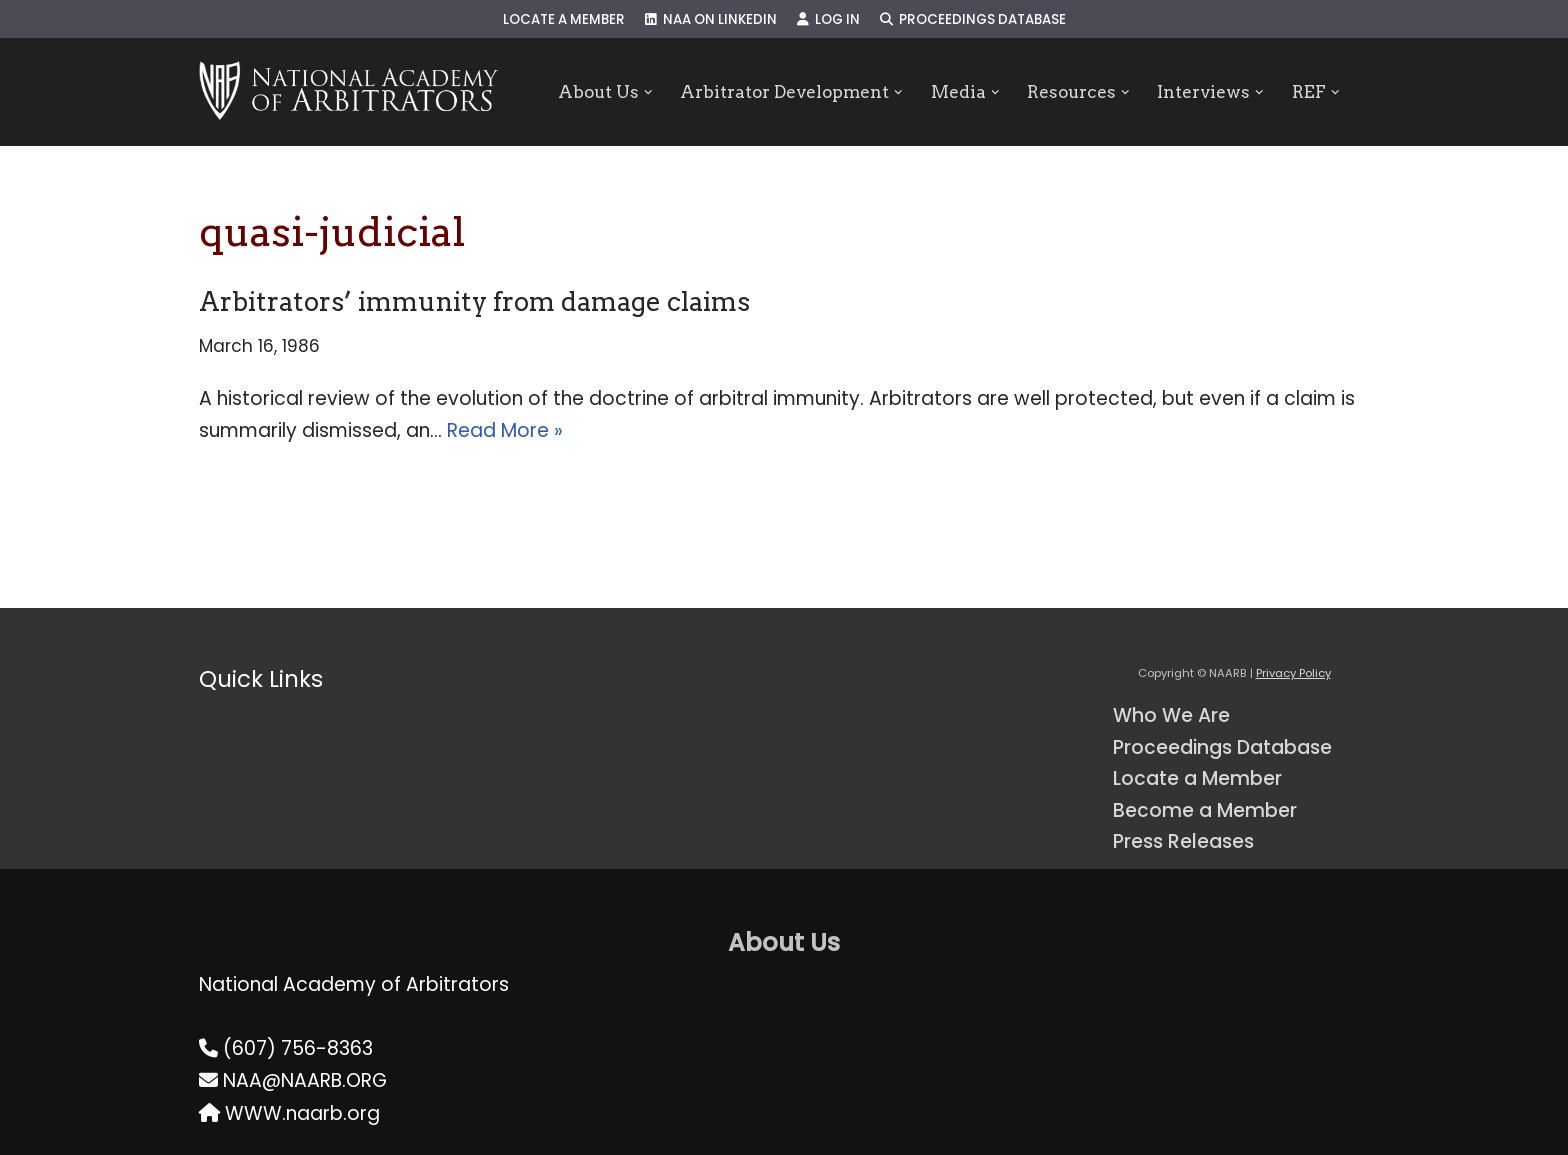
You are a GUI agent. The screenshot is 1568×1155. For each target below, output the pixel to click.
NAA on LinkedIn (711, 19)
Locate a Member (564, 19)
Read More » (505, 430)
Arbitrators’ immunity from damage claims (474, 301)
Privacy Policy (1293, 673)
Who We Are (1171, 715)
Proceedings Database (973, 19)
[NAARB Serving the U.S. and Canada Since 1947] (348, 92)
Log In (828, 19)
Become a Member (1205, 810)
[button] (647, 92)
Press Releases (1183, 841)
